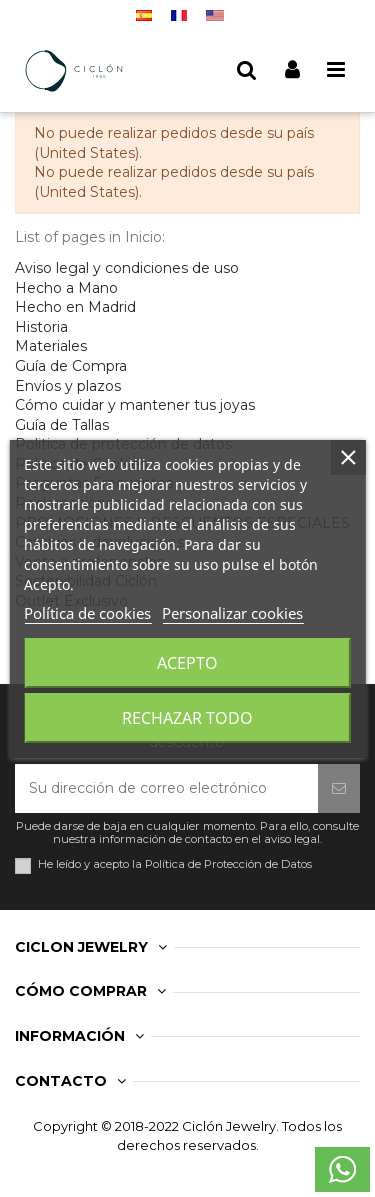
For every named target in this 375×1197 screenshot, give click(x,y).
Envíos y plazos (68, 386)
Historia (41, 327)
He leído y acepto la (175, 864)
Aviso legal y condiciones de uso (127, 268)
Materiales (51, 346)
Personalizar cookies (232, 613)
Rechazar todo (187, 718)
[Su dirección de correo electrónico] (166, 788)
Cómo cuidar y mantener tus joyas (135, 405)
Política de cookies (87, 613)
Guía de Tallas (62, 425)
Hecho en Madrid (75, 307)
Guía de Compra (71, 366)
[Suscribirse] (339, 788)
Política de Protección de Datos (228, 864)
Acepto (187, 663)
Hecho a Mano (66, 288)
